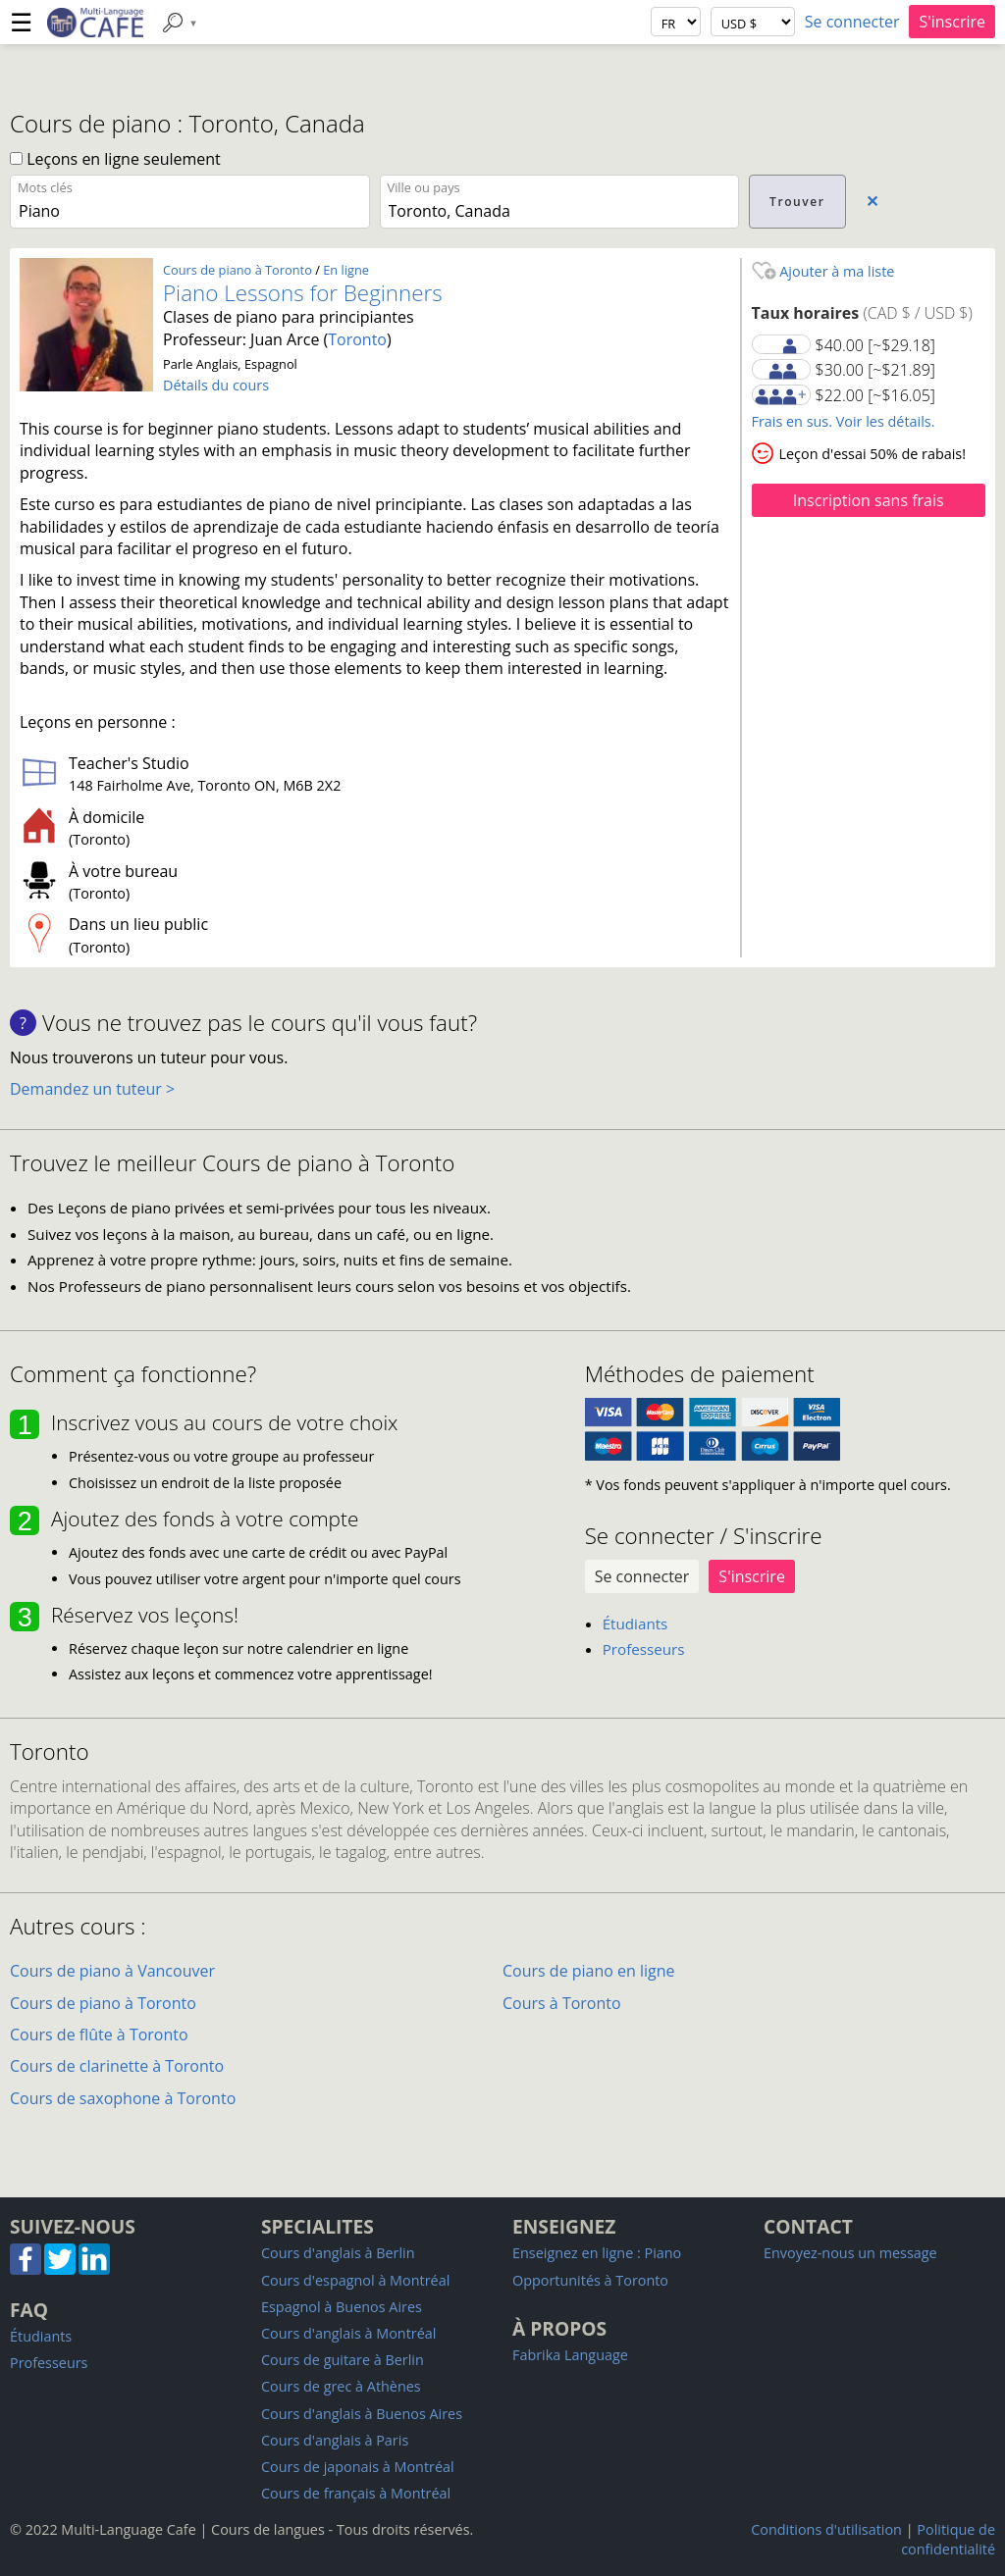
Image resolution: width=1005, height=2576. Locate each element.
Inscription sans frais (868, 500)
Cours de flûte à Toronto (99, 2034)
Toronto (357, 339)
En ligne (346, 270)
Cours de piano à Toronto (237, 270)
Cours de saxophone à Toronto (123, 2098)
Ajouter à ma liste (823, 271)
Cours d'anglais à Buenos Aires (361, 2413)
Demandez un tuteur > (92, 1089)
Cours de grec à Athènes (341, 2386)
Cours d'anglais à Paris (334, 2440)
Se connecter (852, 21)
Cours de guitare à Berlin (342, 2359)
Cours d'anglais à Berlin (338, 2252)
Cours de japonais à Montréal (357, 2466)
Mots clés (45, 187)
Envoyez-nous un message (850, 2252)
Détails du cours (216, 385)
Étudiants (635, 1623)
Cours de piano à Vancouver (112, 1971)
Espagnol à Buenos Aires (341, 2306)
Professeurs (644, 1649)
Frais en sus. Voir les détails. (843, 421)
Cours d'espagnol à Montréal (355, 2280)
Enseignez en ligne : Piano (596, 2252)
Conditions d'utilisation (826, 2529)
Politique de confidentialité (948, 2538)
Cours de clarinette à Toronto (117, 2066)
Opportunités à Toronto (590, 2280)
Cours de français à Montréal (355, 2493)
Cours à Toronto (561, 2003)
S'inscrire (952, 21)
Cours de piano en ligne (588, 1971)
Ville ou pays (424, 187)
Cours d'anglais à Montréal (348, 2333)
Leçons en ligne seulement (115, 159)
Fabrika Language (570, 2354)
